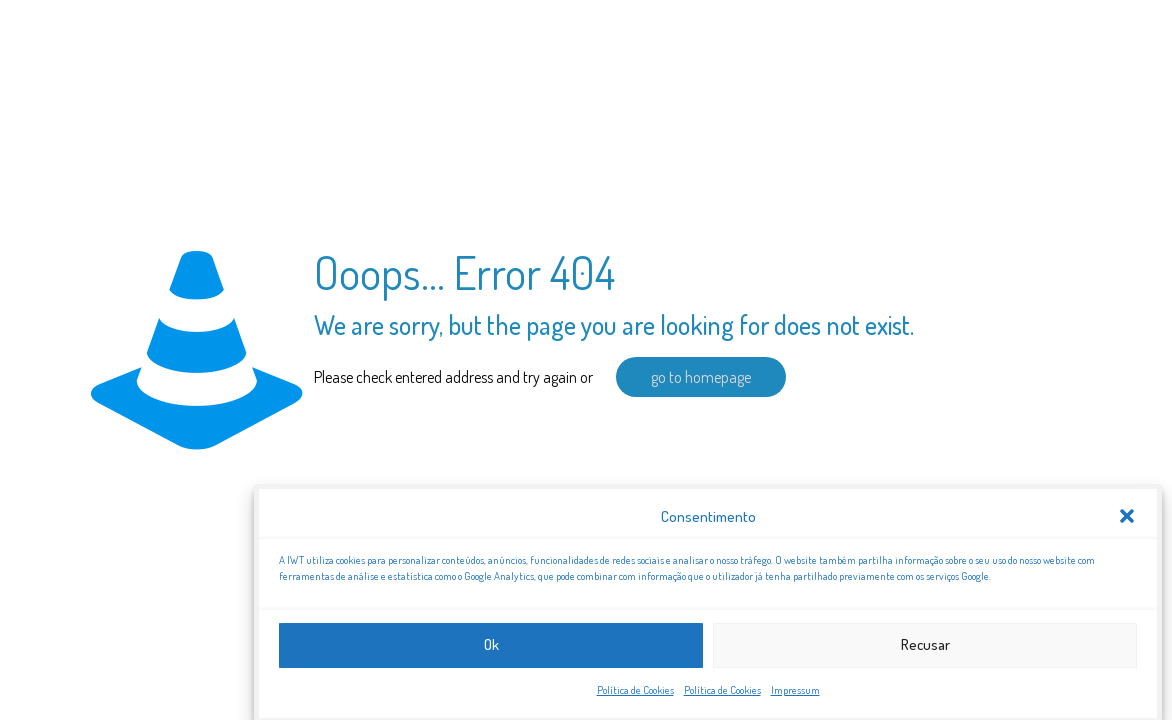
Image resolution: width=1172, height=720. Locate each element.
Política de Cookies (635, 694)
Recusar (925, 649)
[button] (1127, 521)
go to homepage (701, 377)
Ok (491, 649)
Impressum (795, 694)
